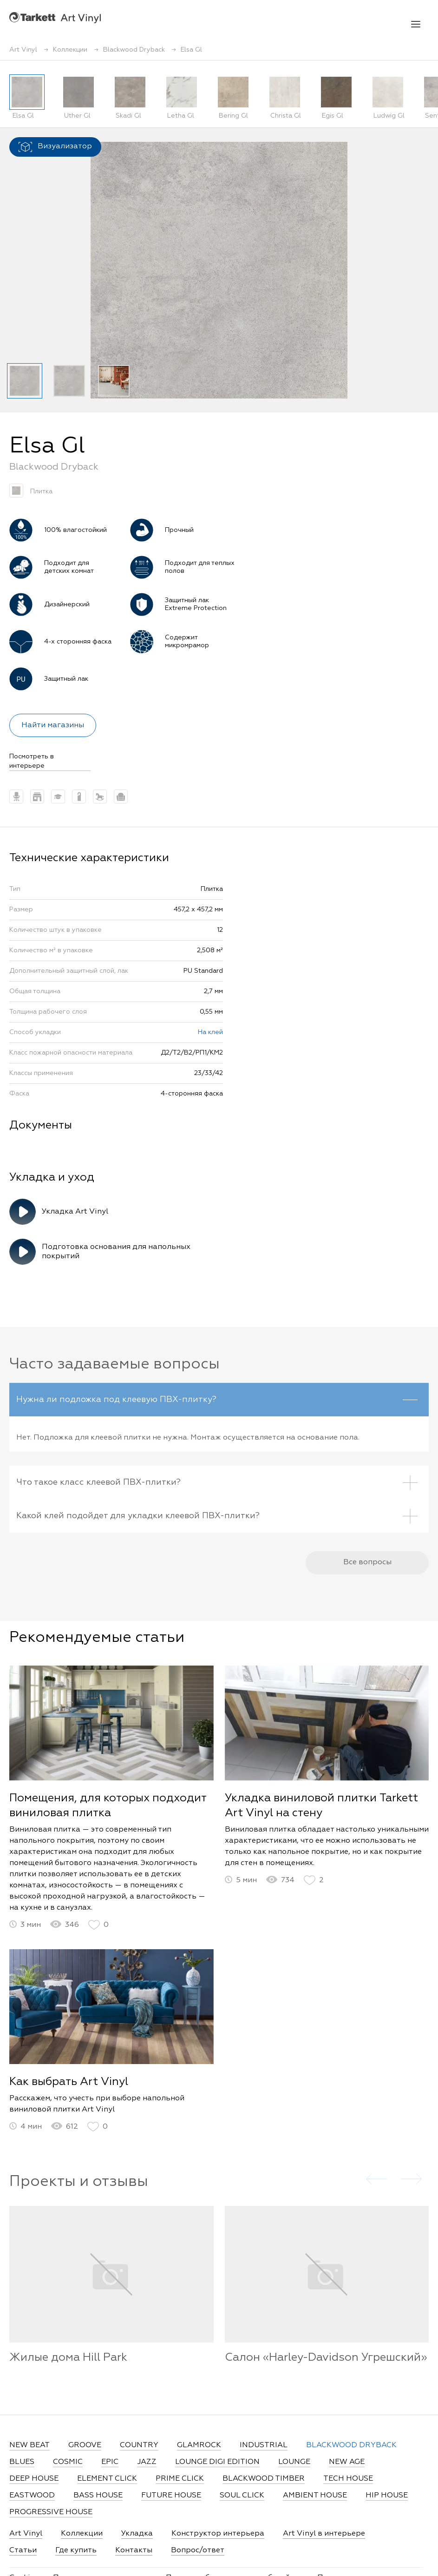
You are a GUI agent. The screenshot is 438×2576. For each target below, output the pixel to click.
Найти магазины (52, 725)
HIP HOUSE (387, 2495)
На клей (210, 1032)
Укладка (137, 2533)
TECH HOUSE (348, 2479)
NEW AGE (347, 2462)
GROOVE (84, 2445)
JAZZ (147, 2462)
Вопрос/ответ (197, 2550)
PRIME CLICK (180, 2479)
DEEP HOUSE (34, 2479)
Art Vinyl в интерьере (324, 2533)
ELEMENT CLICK (107, 2479)
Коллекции (82, 2533)
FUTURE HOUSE (171, 2495)
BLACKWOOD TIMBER (263, 2479)
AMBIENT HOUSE (315, 2495)
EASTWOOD (32, 2495)
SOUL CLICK (242, 2495)
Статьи (23, 2550)
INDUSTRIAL (264, 2445)
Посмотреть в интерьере (31, 761)
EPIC (109, 2462)
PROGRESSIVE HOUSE (50, 2512)
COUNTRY (139, 2445)
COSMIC (68, 2462)
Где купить (76, 2550)
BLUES (21, 2462)
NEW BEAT (29, 2445)
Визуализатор (55, 147)
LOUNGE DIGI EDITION (217, 2462)
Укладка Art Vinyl (75, 1211)
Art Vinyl (55, 17)
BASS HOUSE (98, 2495)
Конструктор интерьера (217, 2533)
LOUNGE (294, 2462)
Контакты (133, 2550)
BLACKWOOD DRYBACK (351, 2445)
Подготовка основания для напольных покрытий (116, 1251)
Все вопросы (367, 1572)
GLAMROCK (199, 2445)
